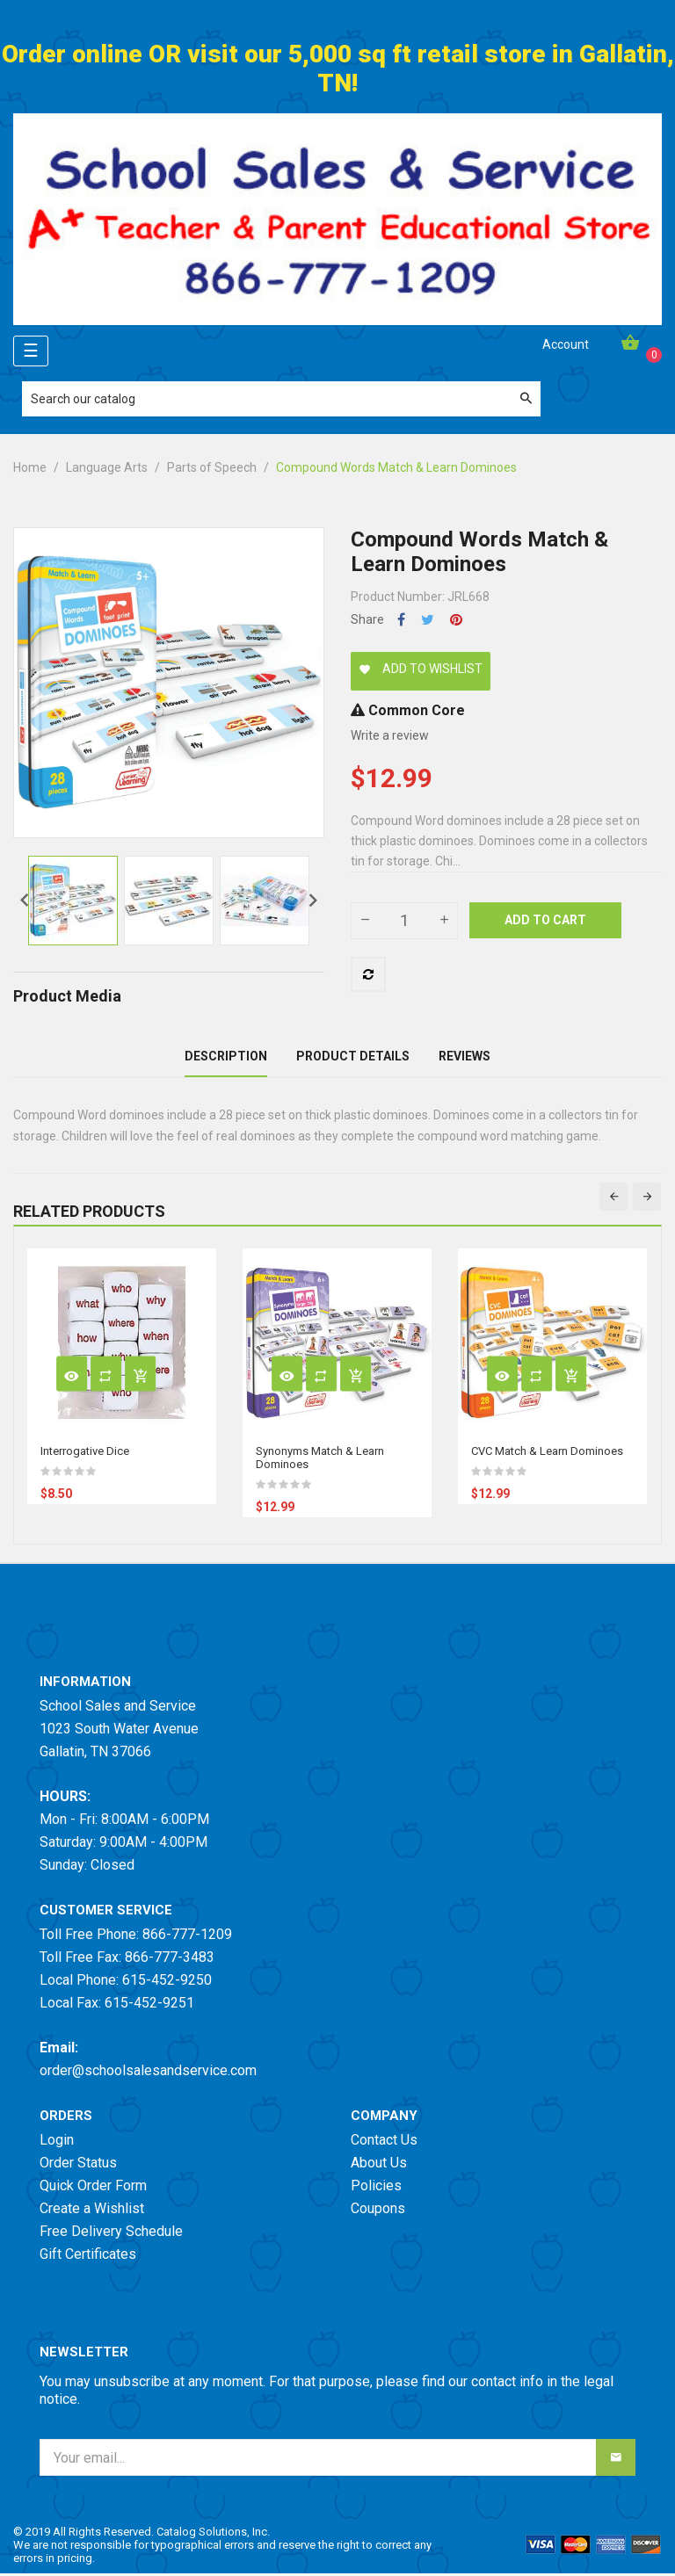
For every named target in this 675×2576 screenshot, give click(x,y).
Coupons (378, 2211)
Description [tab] (226, 1058)
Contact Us (384, 2142)
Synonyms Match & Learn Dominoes (320, 1460)
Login (57, 2142)
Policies (376, 2188)
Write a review (390, 735)
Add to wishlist (421, 669)
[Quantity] (404, 920)
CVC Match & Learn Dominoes (547, 1453)
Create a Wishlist (92, 2211)
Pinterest (456, 619)
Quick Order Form (93, 2188)
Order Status (78, 2165)
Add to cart (545, 920)
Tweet (427, 619)
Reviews (464, 1058)
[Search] (281, 398)
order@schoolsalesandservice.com (148, 2073)
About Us (379, 2165)
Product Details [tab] (353, 1058)
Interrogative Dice (84, 1453)
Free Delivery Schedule (111, 2233)
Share (401, 619)
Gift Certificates (88, 2256)
